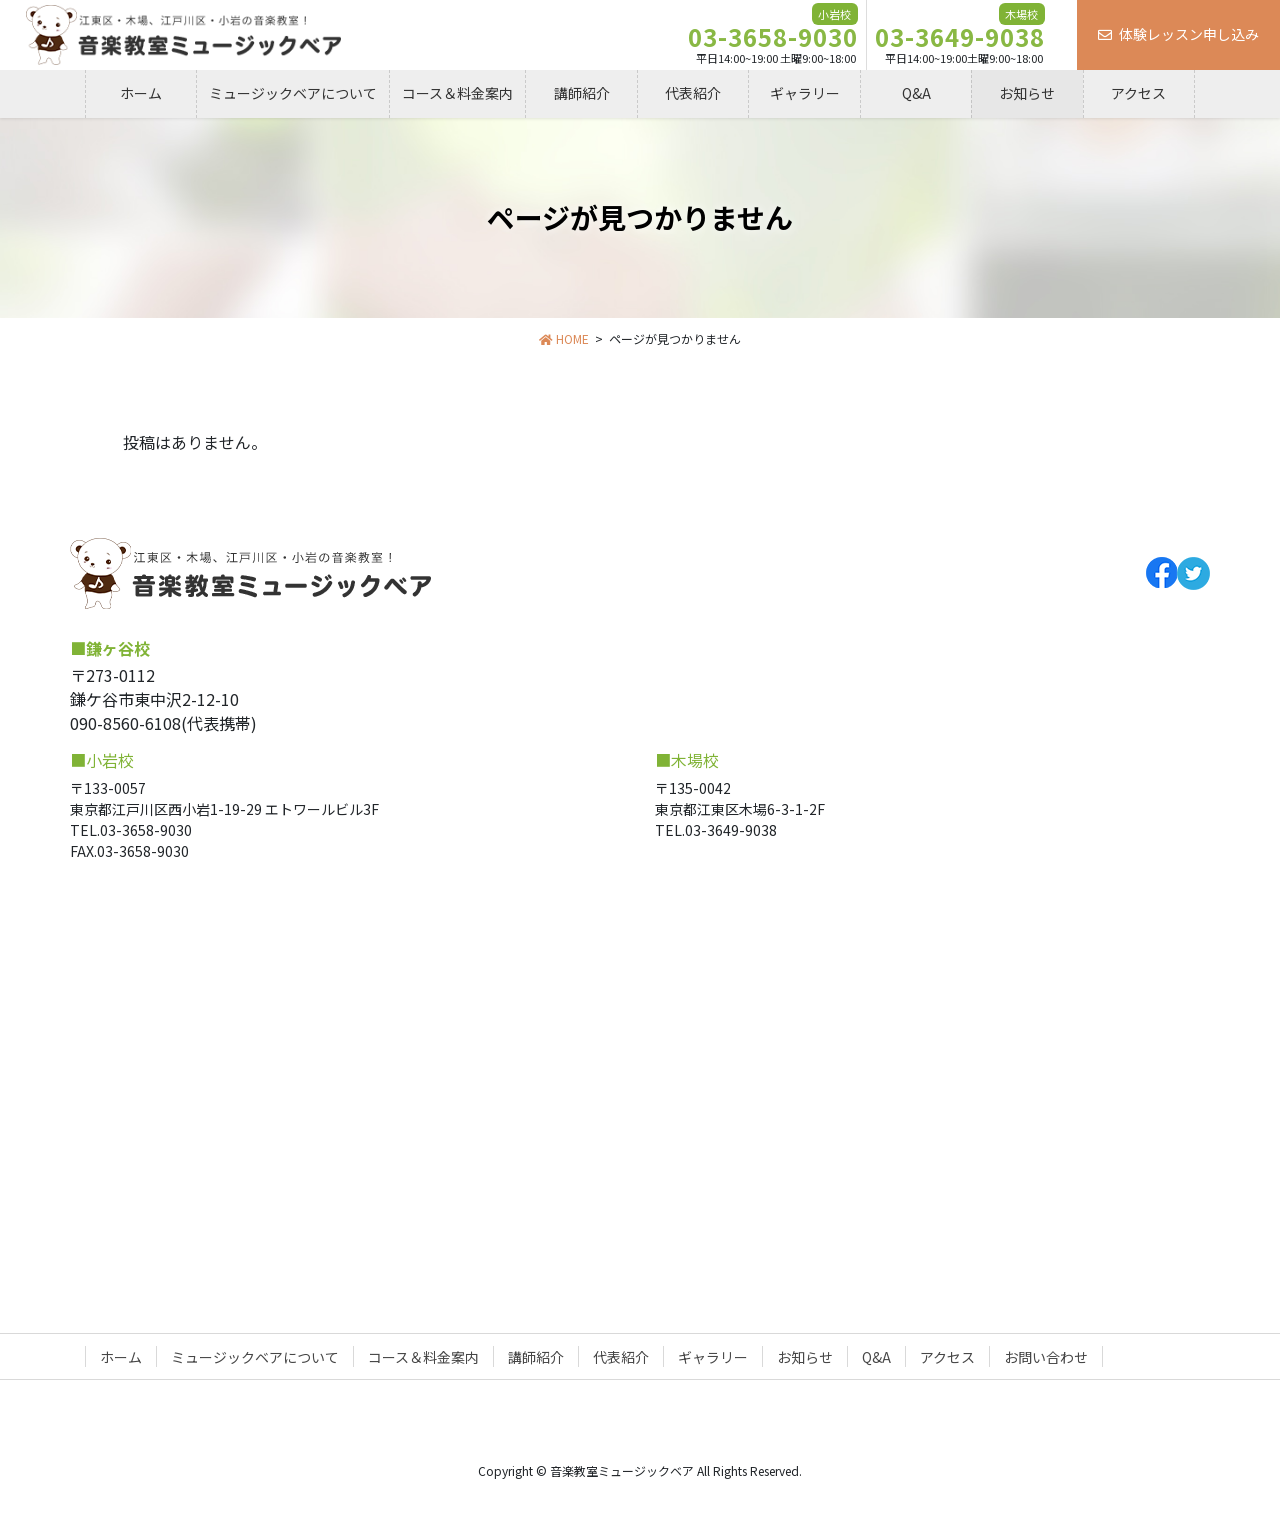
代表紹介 (621, 1357)
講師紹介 (536, 1357)
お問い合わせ (1046, 1357)
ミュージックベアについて (255, 1357)
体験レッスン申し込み (1178, 34)
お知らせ (805, 1357)
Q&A (876, 1357)
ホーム (121, 1357)
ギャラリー (713, 1357)
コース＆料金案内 (423, 1357)
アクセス (947, 1357)
